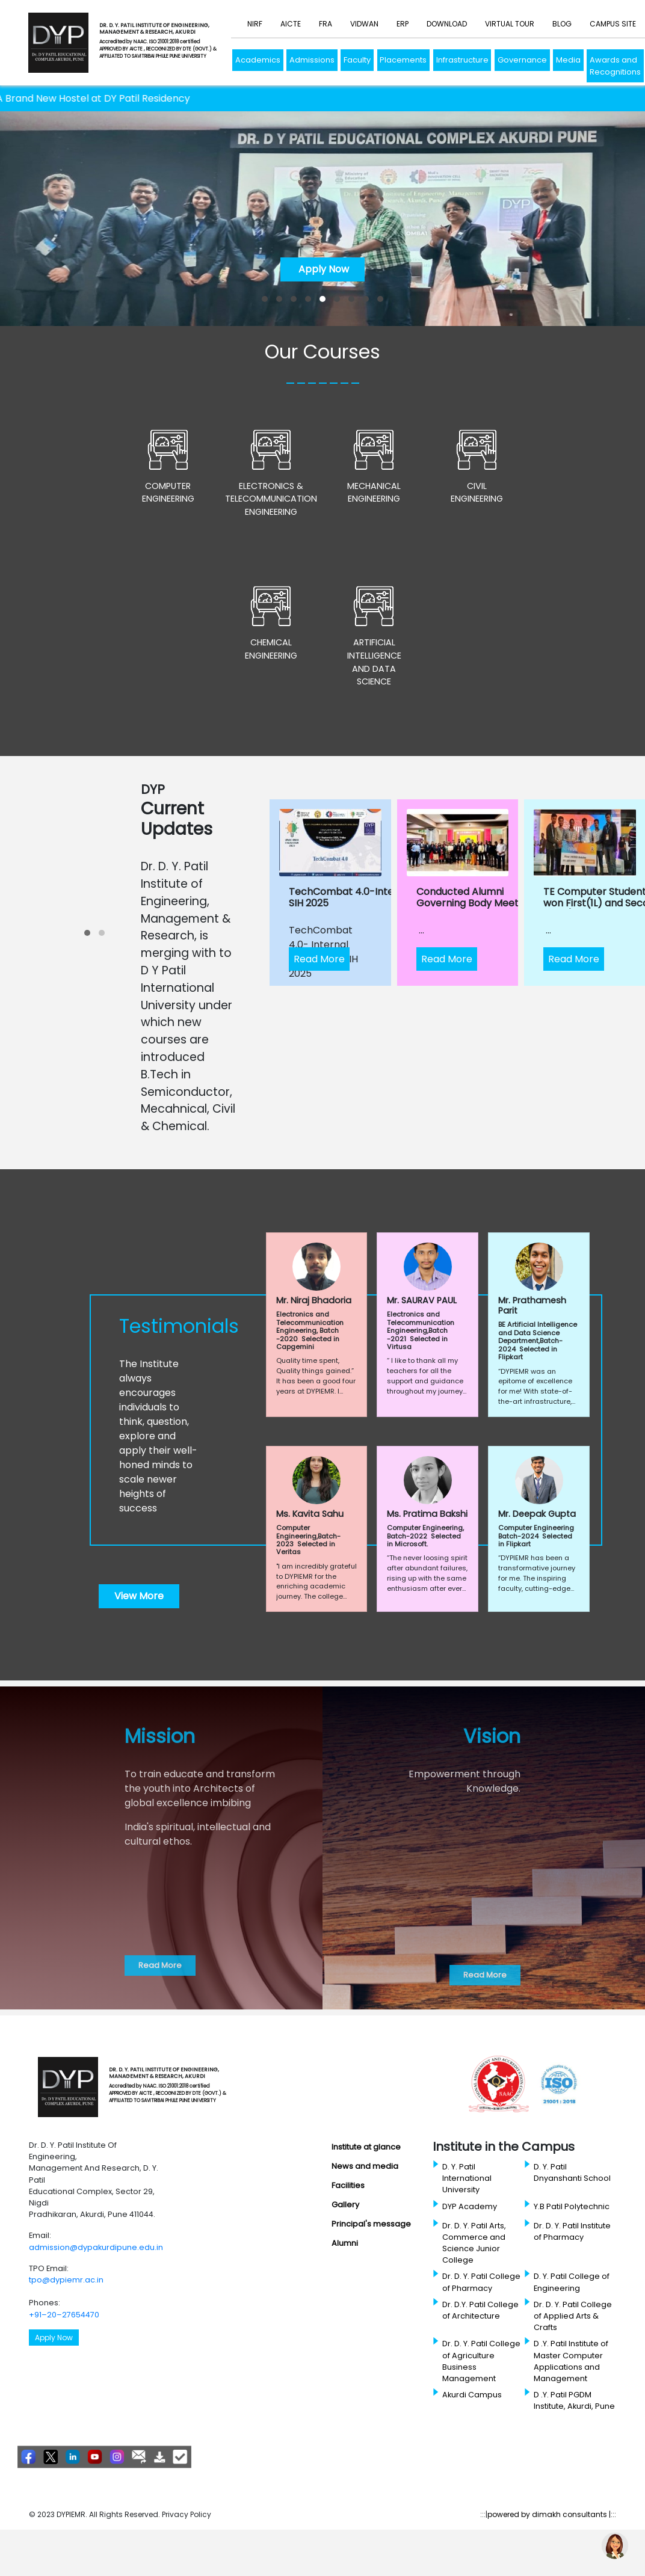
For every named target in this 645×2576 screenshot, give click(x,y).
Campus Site (613, 24)
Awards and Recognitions (615, 66)
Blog (562, 24)
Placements (403, 60)
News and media (365, 2166)
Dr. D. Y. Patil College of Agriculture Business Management (481, 2361)
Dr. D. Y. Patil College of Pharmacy (481, 2282)
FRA (325, 24)
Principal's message (371, 2224)
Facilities (348, 2185)
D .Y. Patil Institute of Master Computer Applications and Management (571, 2361)
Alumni (345, 2243)
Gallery (345, 2204)
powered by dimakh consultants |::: (551, 2514)
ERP (403, 24)
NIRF (254, 24)
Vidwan (364, 24)
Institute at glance (366, 2147)
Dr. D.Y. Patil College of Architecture (480, 2310)
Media (568, 60)
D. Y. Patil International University (467, 2178)
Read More (319, 959)
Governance (522, 60)
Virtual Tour (509, 24)
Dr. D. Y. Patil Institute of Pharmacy (572, 2231)
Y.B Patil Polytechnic (572, 2206)
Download (447, 24)
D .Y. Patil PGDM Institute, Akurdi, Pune (574, 2400)
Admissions (312, 60)
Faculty (357, 60)
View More (139, 1596)
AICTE (290, 24)
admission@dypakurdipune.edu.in (96, 2247)
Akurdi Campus (472, 2395)
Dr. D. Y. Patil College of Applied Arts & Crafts (573, 2315)
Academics (257, 60)
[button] (265, 299)
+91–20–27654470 (64, 2315)
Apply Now (322, 269)
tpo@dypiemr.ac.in (66, 2280)
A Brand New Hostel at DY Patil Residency (123, 98)
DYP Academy (469, 2206)
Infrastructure (462, 60)
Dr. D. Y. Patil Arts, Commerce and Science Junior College (474, 2243)
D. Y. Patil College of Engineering (572, 2282)
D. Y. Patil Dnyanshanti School (572, 2172)
